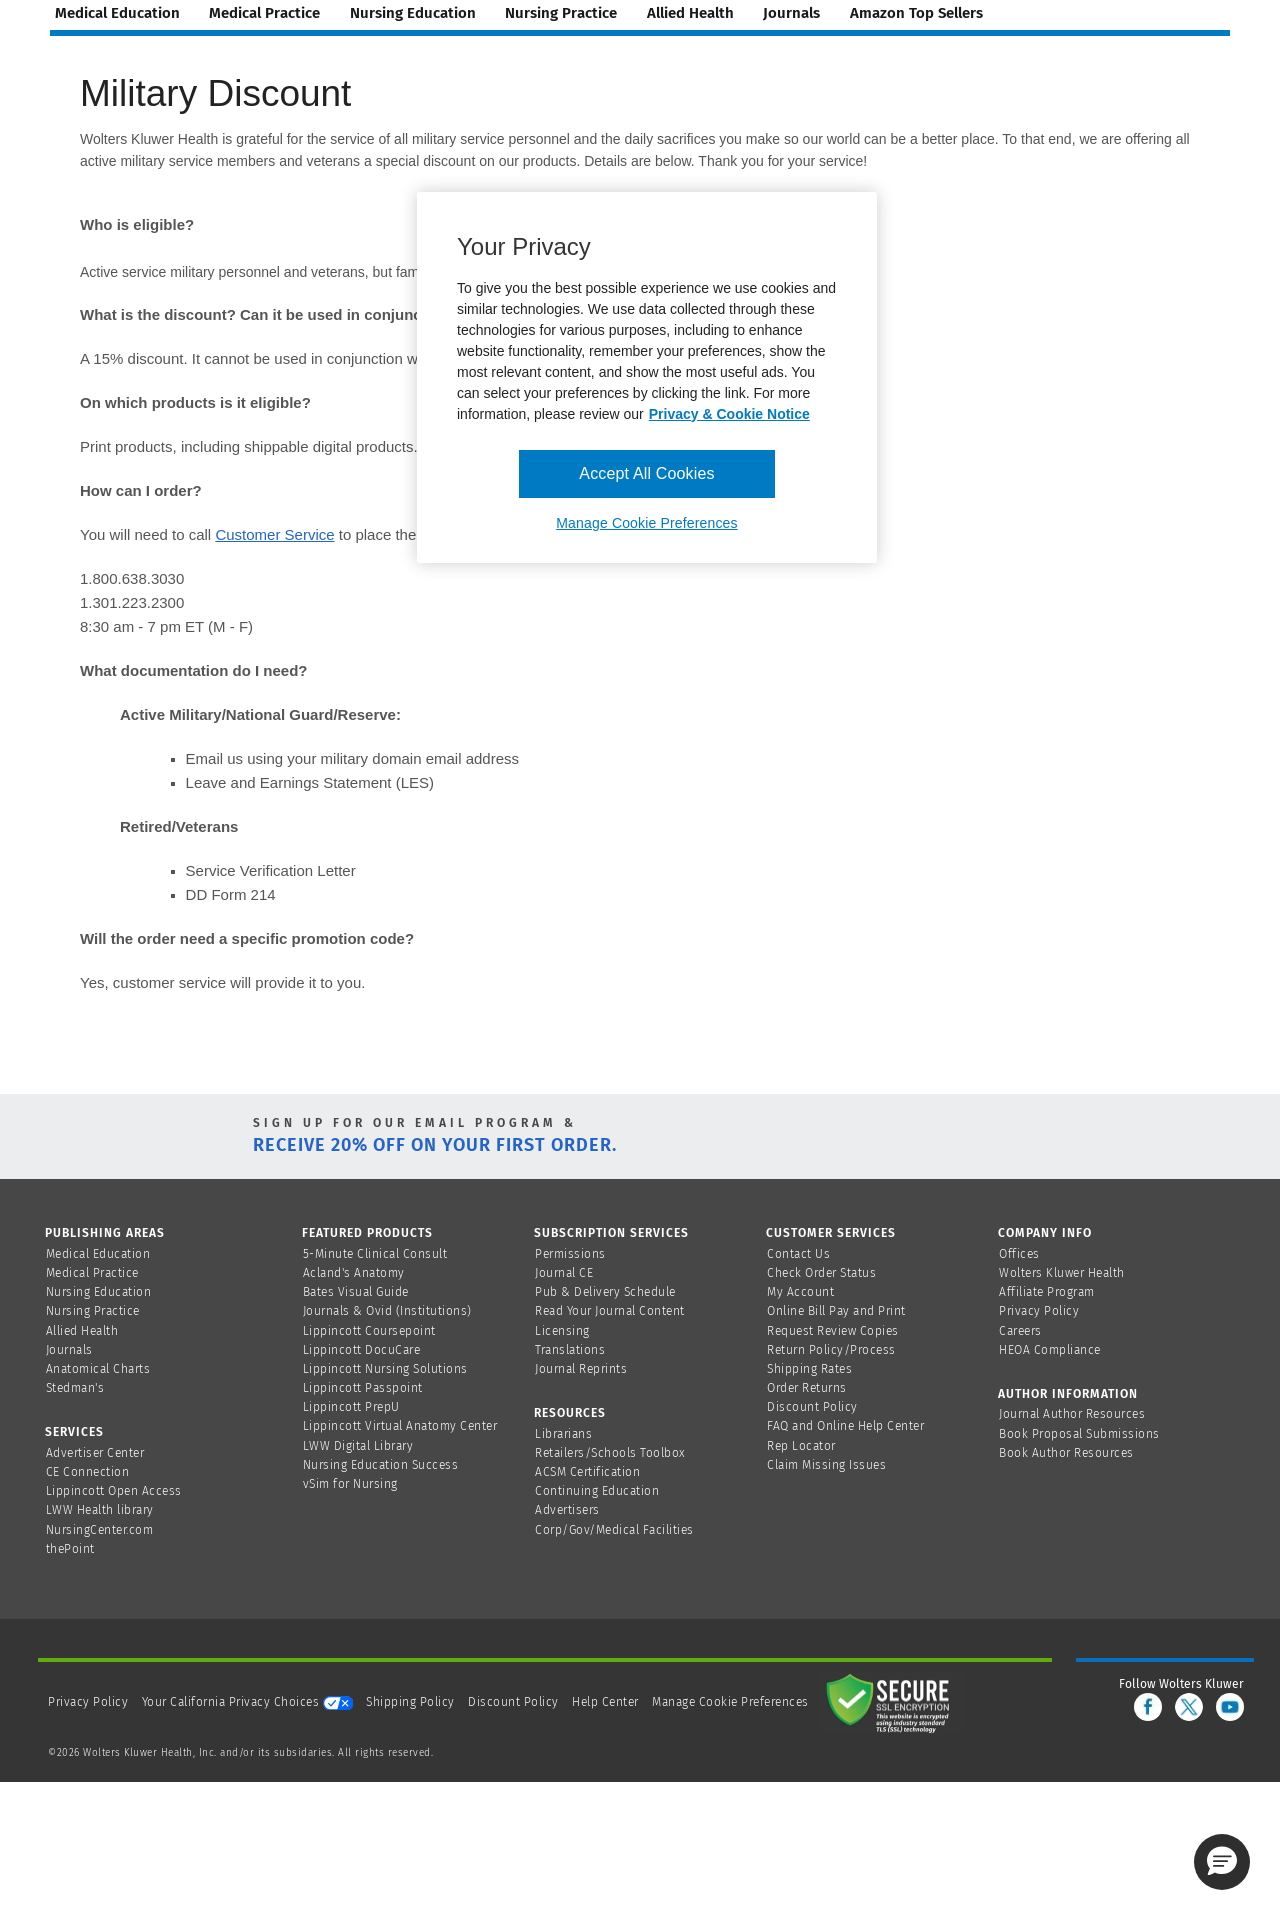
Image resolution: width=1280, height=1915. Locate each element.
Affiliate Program (1047, 1292)
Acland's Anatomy (354, 1273)
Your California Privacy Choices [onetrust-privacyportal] (247, 1702)
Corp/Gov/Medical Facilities (614, 1530)
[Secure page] (892, 1702)
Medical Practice (92, 1273)
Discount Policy (812, 1407)
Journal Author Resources (1072, 1414)
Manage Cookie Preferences (730, 1702)
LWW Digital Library (358, 1446)
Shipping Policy (410, 1702)
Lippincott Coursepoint (369, 1331)
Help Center (607, 1702)
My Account (800, 1292)
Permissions (570, 1254)
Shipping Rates (809, 1369)
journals (791, 13)
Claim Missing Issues (826, 1465)
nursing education (413, 13)
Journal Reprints (581, 1369)
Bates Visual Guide (356, 1292)
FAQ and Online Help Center (845, 1426)
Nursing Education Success (381, 1465)
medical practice (264, 13)
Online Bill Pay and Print (836, 1311)
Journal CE (564, 1273)
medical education (117, 13)
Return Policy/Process (831, 1350)
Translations (570, 1350)
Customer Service (274, 534)
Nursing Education (99, 1292)
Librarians (563, 1434)
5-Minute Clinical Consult (375, 1254)
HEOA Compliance (1050, 1350)
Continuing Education (597, 1491)
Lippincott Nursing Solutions (385, 1369)
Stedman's (75, 1388)
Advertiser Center (95, 1453)
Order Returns (807, 1388)
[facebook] (1148, 1707)
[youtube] (1230, 1707)
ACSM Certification (587, 1472)
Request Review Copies (833, 1331)
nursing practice (561, 13)
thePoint (70, 1549)
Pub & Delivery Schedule (605, 1292)
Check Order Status (821, 1273)
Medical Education (98, 1254)
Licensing (562, 1331)
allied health (690, 13)
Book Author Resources (1066, 1453)
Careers (1020, 1331)
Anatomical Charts (98, 1369)
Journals (69, 1350)
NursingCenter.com (100, 1530)
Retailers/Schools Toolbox (610, 1453)
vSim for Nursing (350, 1484)
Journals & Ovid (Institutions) (387, 1311)
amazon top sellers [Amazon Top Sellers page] (916, 13)
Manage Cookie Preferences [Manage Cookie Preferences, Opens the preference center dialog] (646, 523)
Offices (1019, 1254)
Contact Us (798, 1254)
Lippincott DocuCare (362, 1350)
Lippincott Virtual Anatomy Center (400, 1426)
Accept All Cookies (646, 473)
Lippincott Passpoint (363, 1388)
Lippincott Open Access (114, 1491)
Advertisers (567, 1510)
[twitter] (1189, 1707)
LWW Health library (100, 1510)
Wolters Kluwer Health (1062, 1273)
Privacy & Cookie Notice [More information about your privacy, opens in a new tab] (729, 414)
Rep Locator (801, 1446)
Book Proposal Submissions (1079, 1434)
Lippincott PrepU (351, 1407)
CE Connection (88, 1472)
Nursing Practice (93, 1311)
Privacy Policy (1039, 1311)
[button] (1222, 1862)
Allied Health (82, 1331)
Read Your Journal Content (610, 1311)
